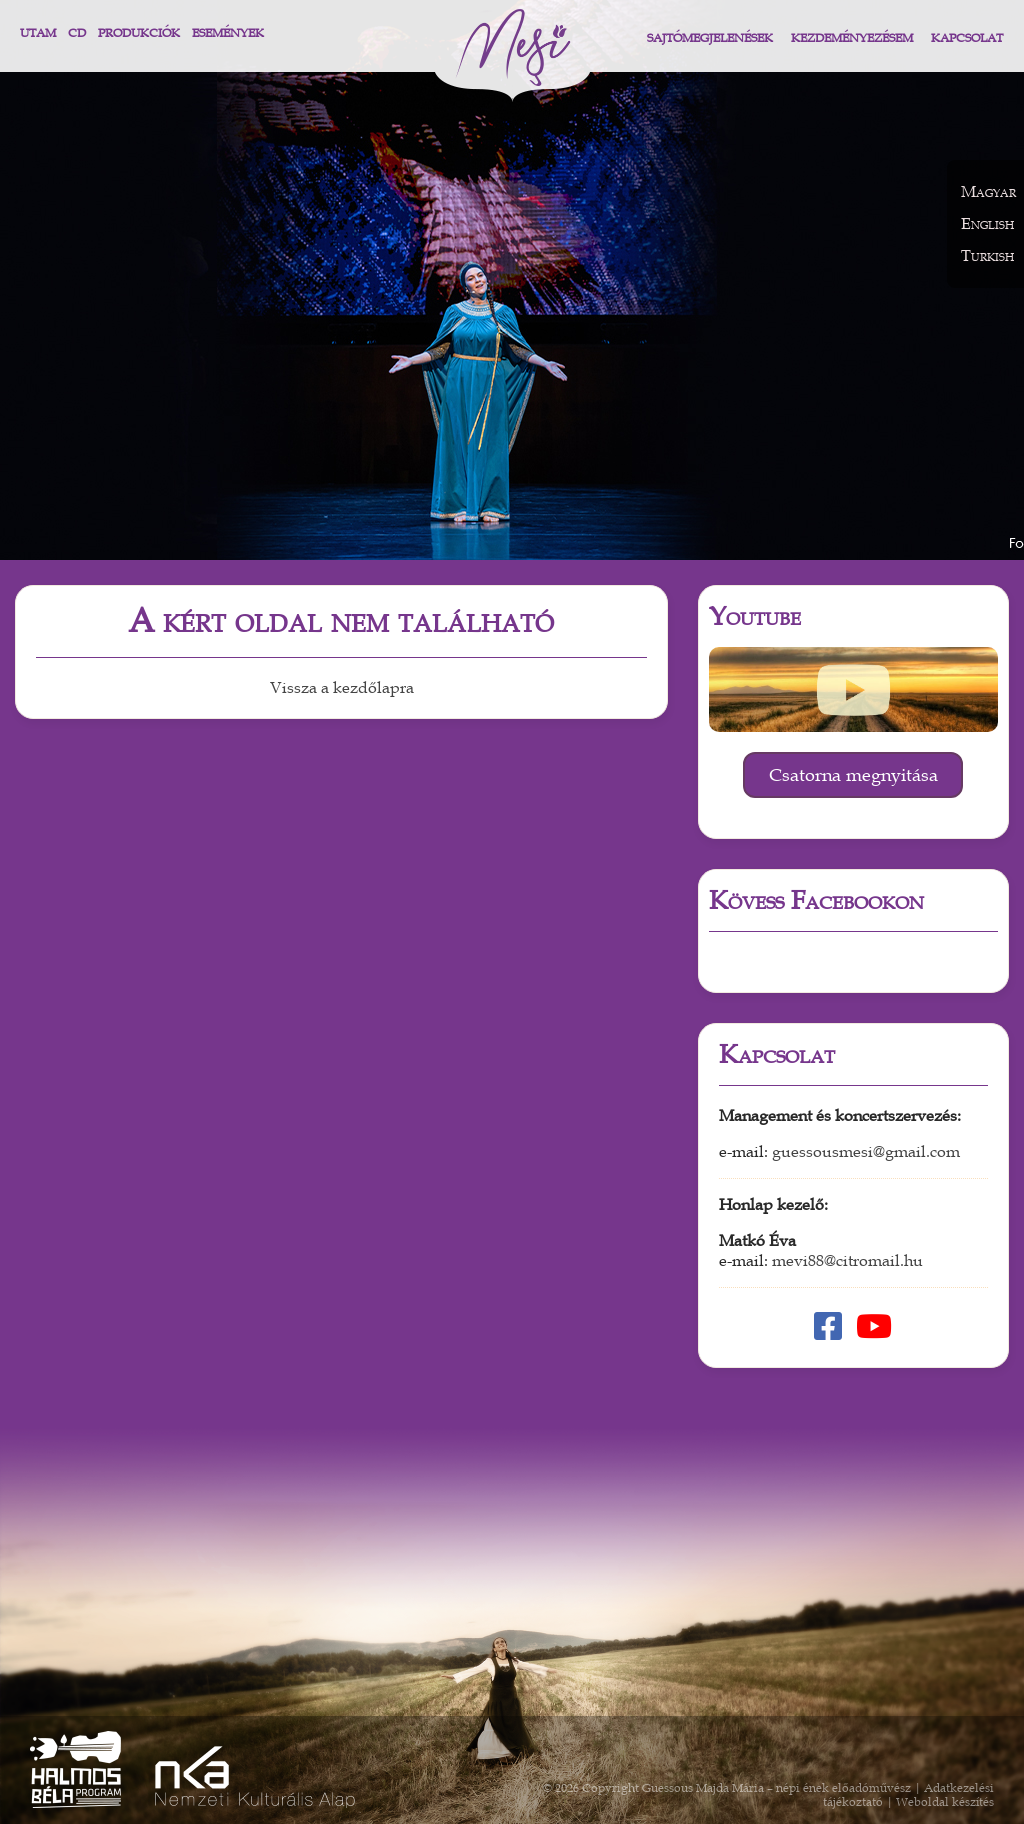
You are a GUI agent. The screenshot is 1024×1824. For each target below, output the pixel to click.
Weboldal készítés (945, 1802)
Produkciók (139, 33)
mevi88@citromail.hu (847, 1261)
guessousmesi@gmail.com (866, 1152)
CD (77, 33)
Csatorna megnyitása (853, 775)
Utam (38, 33)
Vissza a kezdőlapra (342, 688)
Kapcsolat (967, 38)
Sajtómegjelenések (710, 38)
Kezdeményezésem (852, 38)
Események (228, 33)
